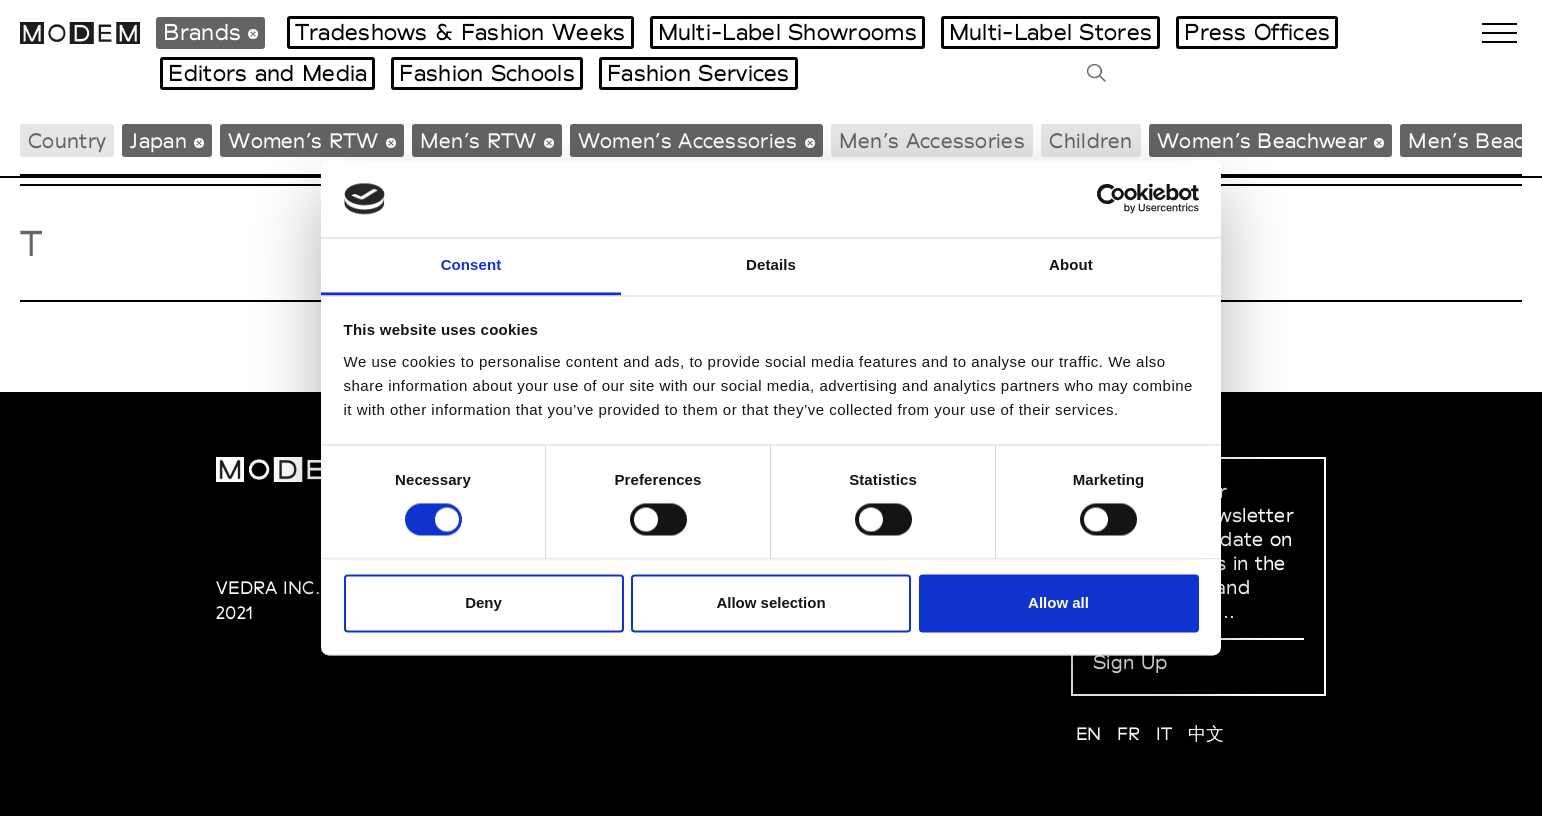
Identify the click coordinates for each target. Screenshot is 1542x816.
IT (1164, 733)
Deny (483, 602)
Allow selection (770, 602)
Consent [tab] (471, 264)
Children (1090, 140)
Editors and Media (267, 73)
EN (1089, 733)
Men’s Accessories (932, 140)
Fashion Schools (487, 73)
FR (1129, 733)
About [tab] (1071, 264)
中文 (1206, 733)
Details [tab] (771, 264)
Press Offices (1257, 32)
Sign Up (1130, 662)
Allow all (1058, 602)
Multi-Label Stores (1050, 32)
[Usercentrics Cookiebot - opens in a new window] (1111, 199)
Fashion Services (698, 73)
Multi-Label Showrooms (787, 32)
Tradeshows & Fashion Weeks (460, 32)
